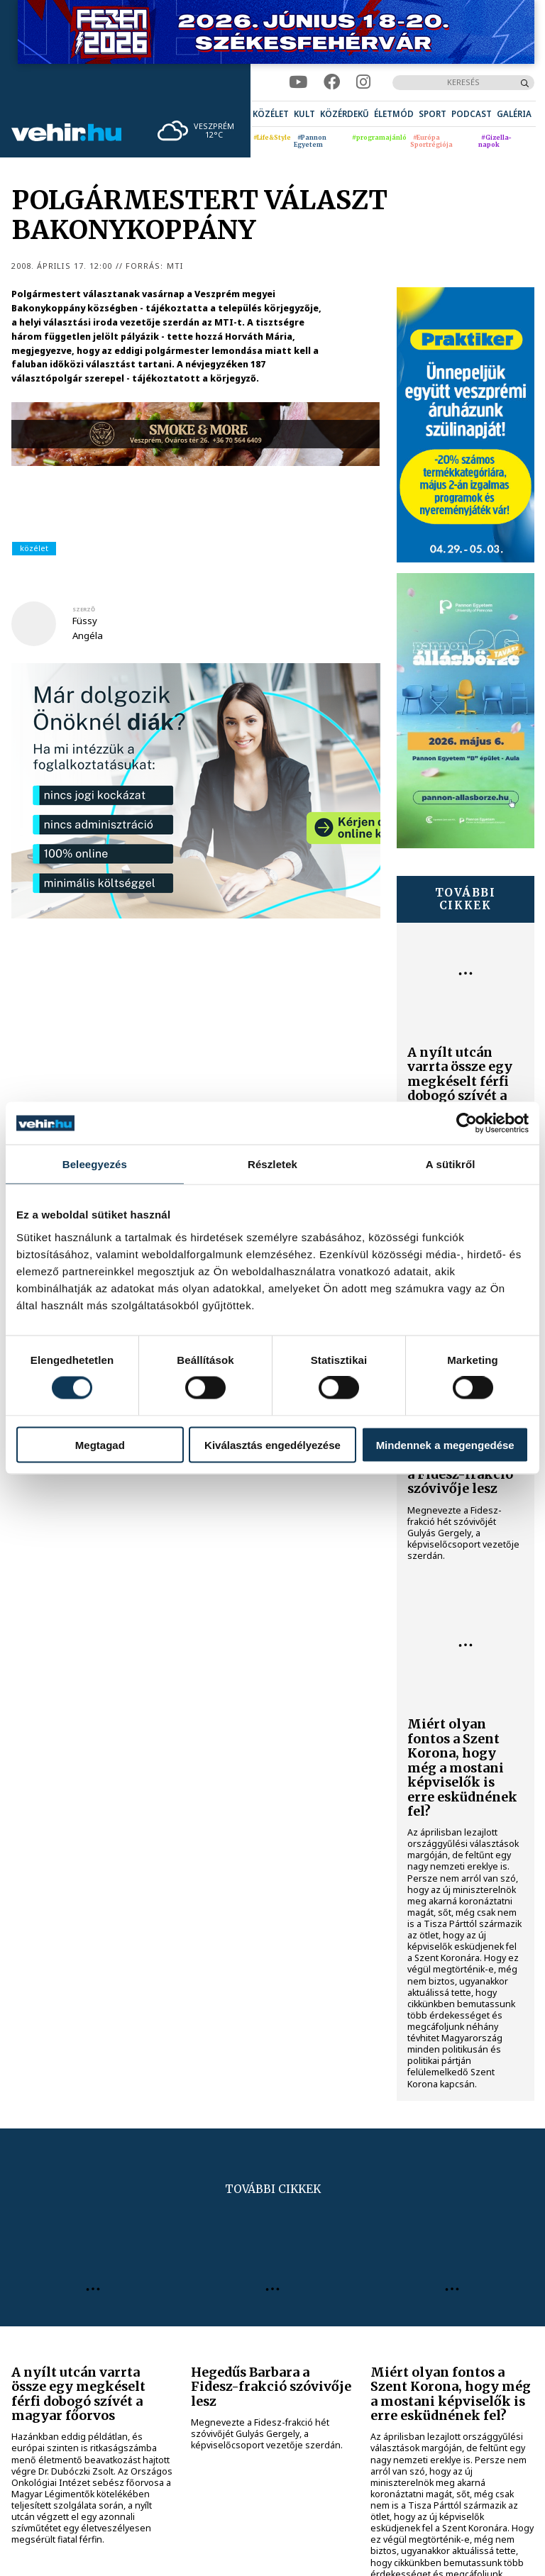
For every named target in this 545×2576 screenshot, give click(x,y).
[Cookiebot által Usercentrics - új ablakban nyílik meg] (466, 1123)
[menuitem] (271, 114)
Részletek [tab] (272, 1164)
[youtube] (298, 82)
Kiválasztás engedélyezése (272, 1444)
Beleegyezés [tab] (94, 1164)
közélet (34, 548)
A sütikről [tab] (450, 1164)
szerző (83, 609)
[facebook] (332, 82)
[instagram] (363, 82)
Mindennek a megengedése (445, 1444)
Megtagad (100, 1444)
